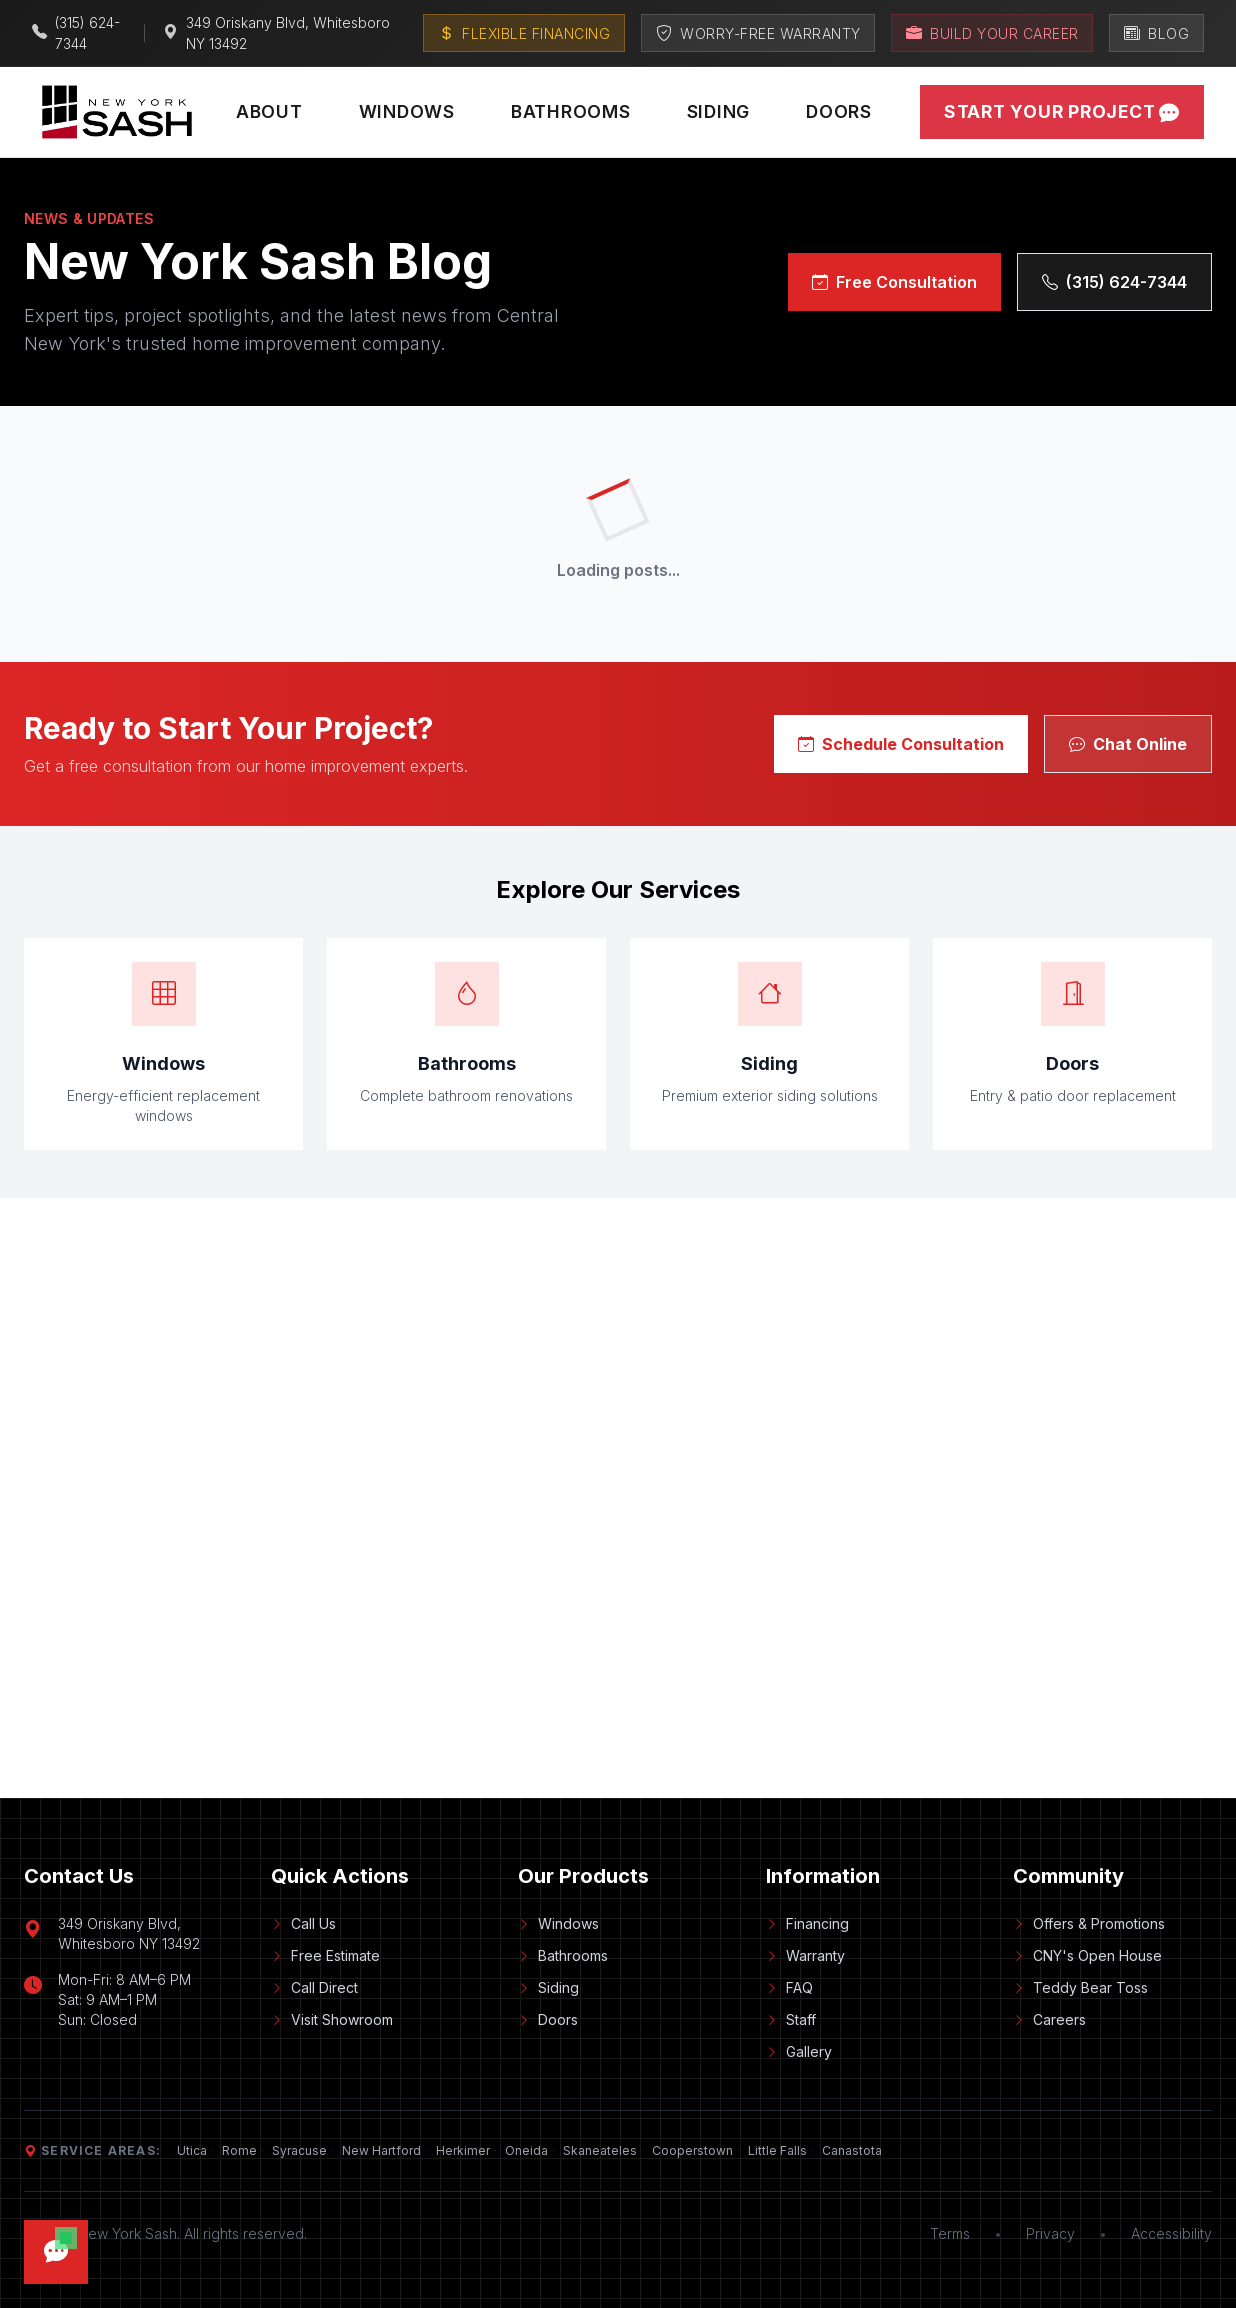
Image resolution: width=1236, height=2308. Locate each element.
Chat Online (1128, 744)
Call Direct (314, 1987)
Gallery (799, 2051)
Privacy (1050, 2233)
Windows (407, 111)
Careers (1049, 2019)
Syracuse (299, 2150)
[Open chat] (56, 2252)
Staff (791, 2019)
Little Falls (777, 2150)
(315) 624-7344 (1114, 282)
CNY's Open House (1087, 1955)
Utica (192, 2150)
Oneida (526, 2150)
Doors (839, 111)
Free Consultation (894, 282)
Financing (807, 1923)
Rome (239, 2150)
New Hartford (381, 2150)
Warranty (805, 1955)
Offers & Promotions (1089, 1923)
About (269, 111)
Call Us (303, 1923)
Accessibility (1171, 2233)
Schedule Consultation (901, 744)
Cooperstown (692, 2150)
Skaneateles (600, 2150)
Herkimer (463, 2150)
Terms (950, 2233)
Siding (719, 111)
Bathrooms (571, 111)
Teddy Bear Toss (1080, 1987)
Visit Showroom (332, 2019)
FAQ (789, 1987)
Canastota (852, 2150)
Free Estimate (325, 1955)
